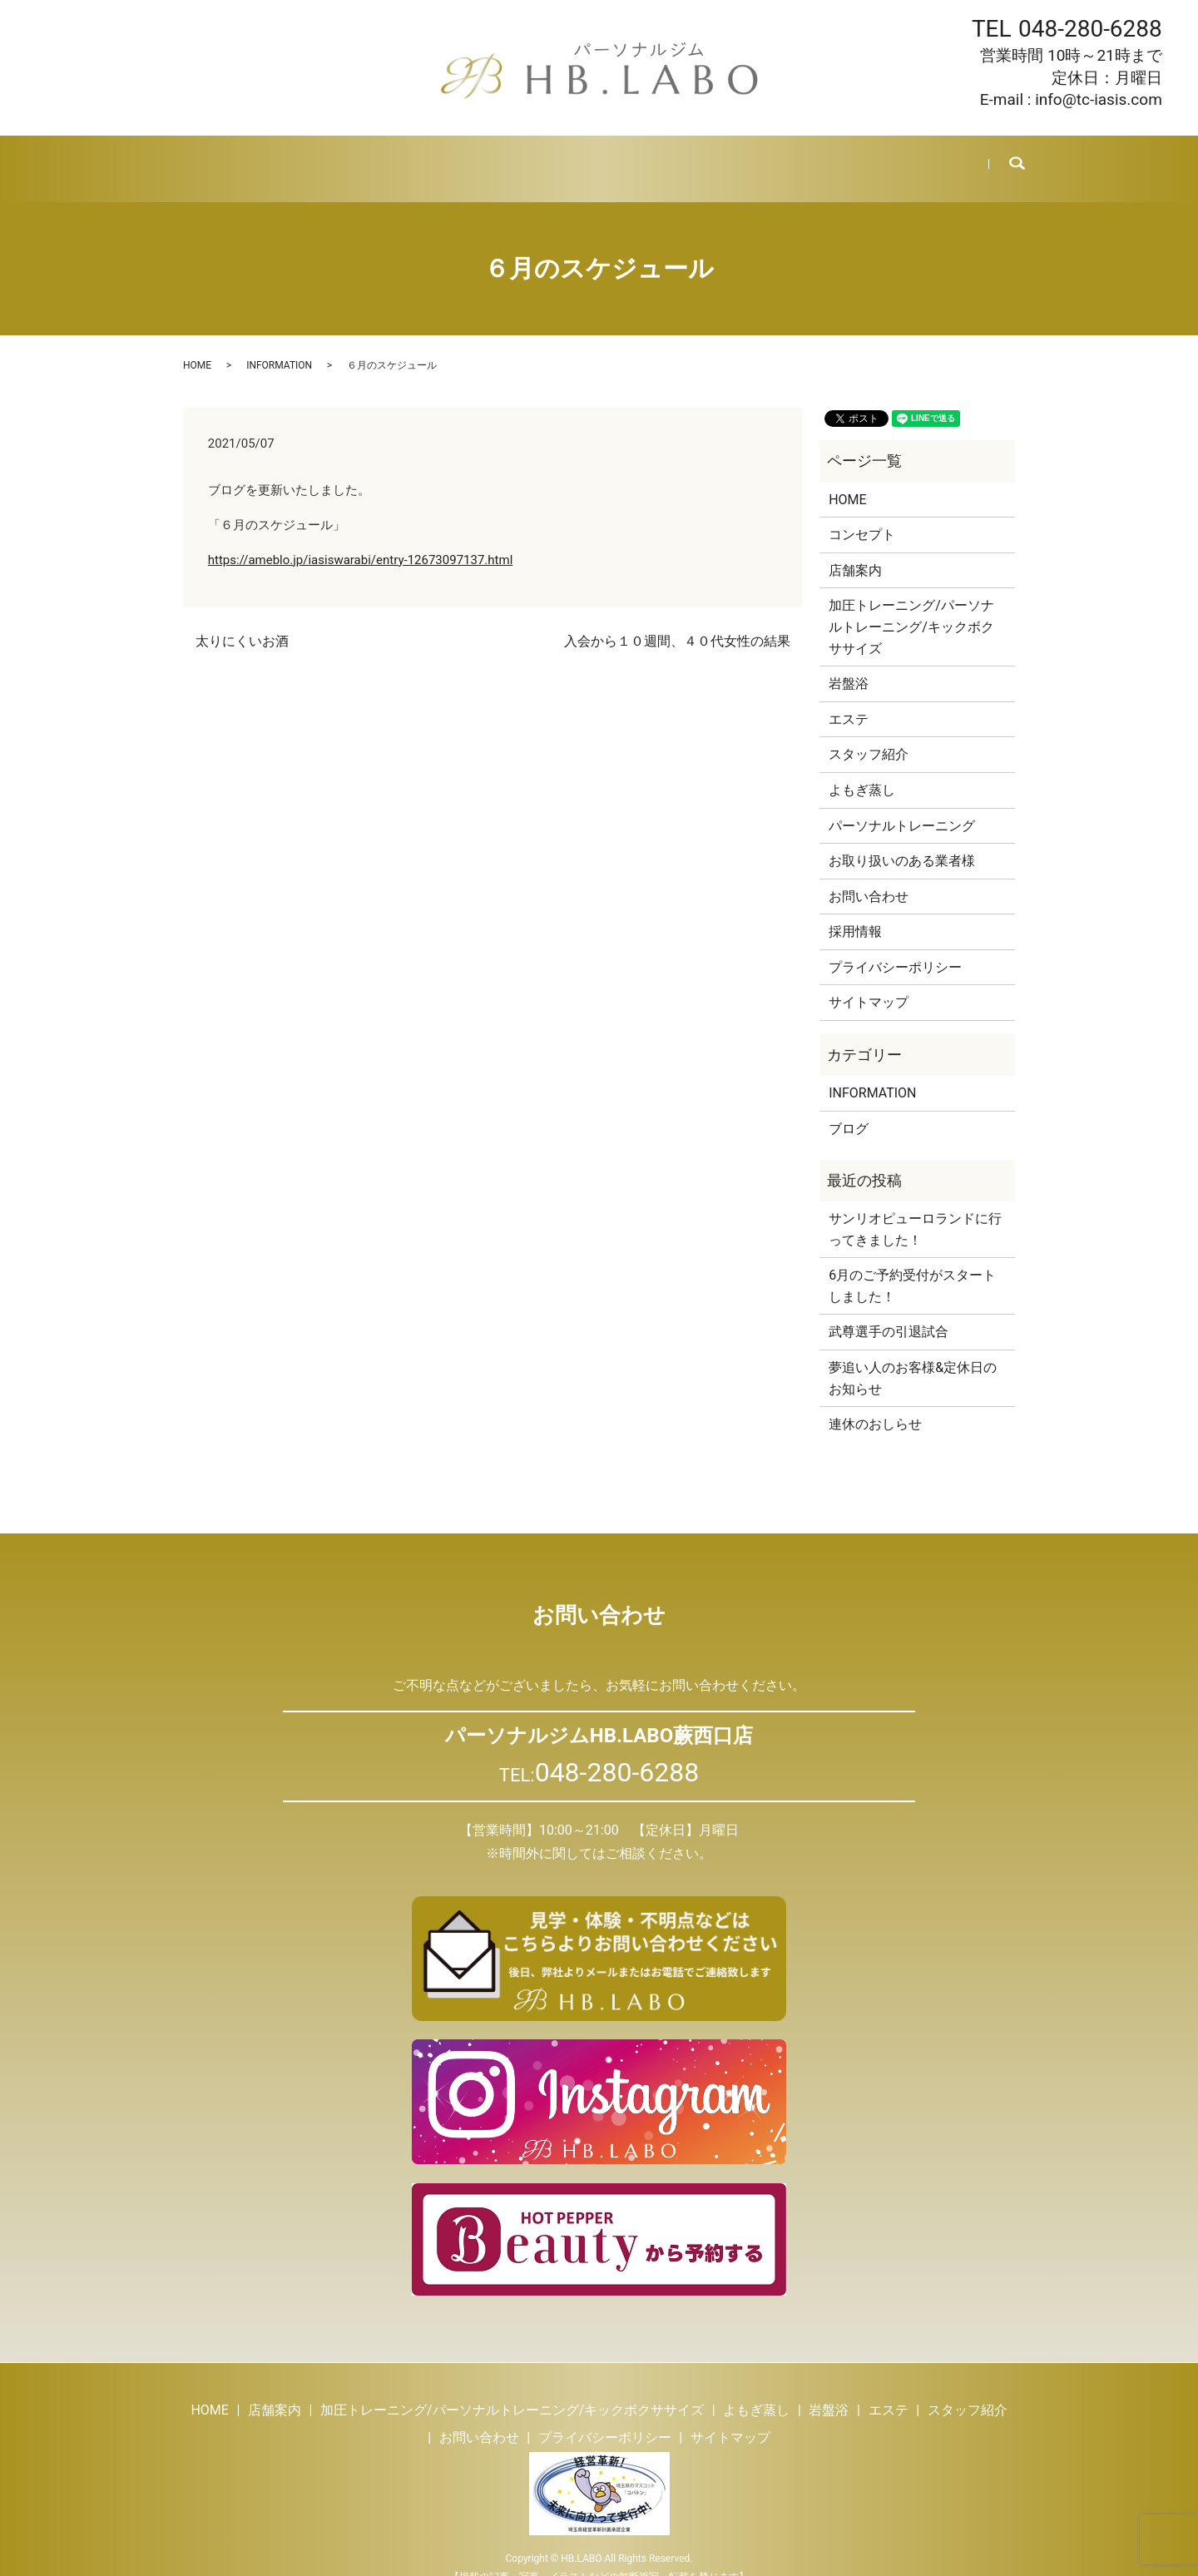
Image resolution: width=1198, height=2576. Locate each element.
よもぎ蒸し (457, 158)
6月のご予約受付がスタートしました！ (912, 1266)
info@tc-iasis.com (1098, 99)
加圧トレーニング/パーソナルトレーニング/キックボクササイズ (911, 606)
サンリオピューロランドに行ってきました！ (915, 1209)
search (1005, 158)
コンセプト (862, 515)
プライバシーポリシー (895, 947)
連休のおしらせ (875, 1404)
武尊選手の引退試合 (888, 1312)
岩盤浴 (532, 158)
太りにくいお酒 (242, 621)
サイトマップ (868, 982)
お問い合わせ (912, 158)
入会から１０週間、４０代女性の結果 (677, 621)
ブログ (756, 158)
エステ (594, 158)
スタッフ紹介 (675, 158)
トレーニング (363, 158)
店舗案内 (276, 158)
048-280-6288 (1090, 28)
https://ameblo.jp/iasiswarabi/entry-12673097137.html (360, 540)
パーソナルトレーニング (902, 805)
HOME (208, 158)
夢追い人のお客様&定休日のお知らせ (913, 1358)
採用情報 (825, 158)
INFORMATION (279, 345)
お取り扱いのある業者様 (902, 841)
